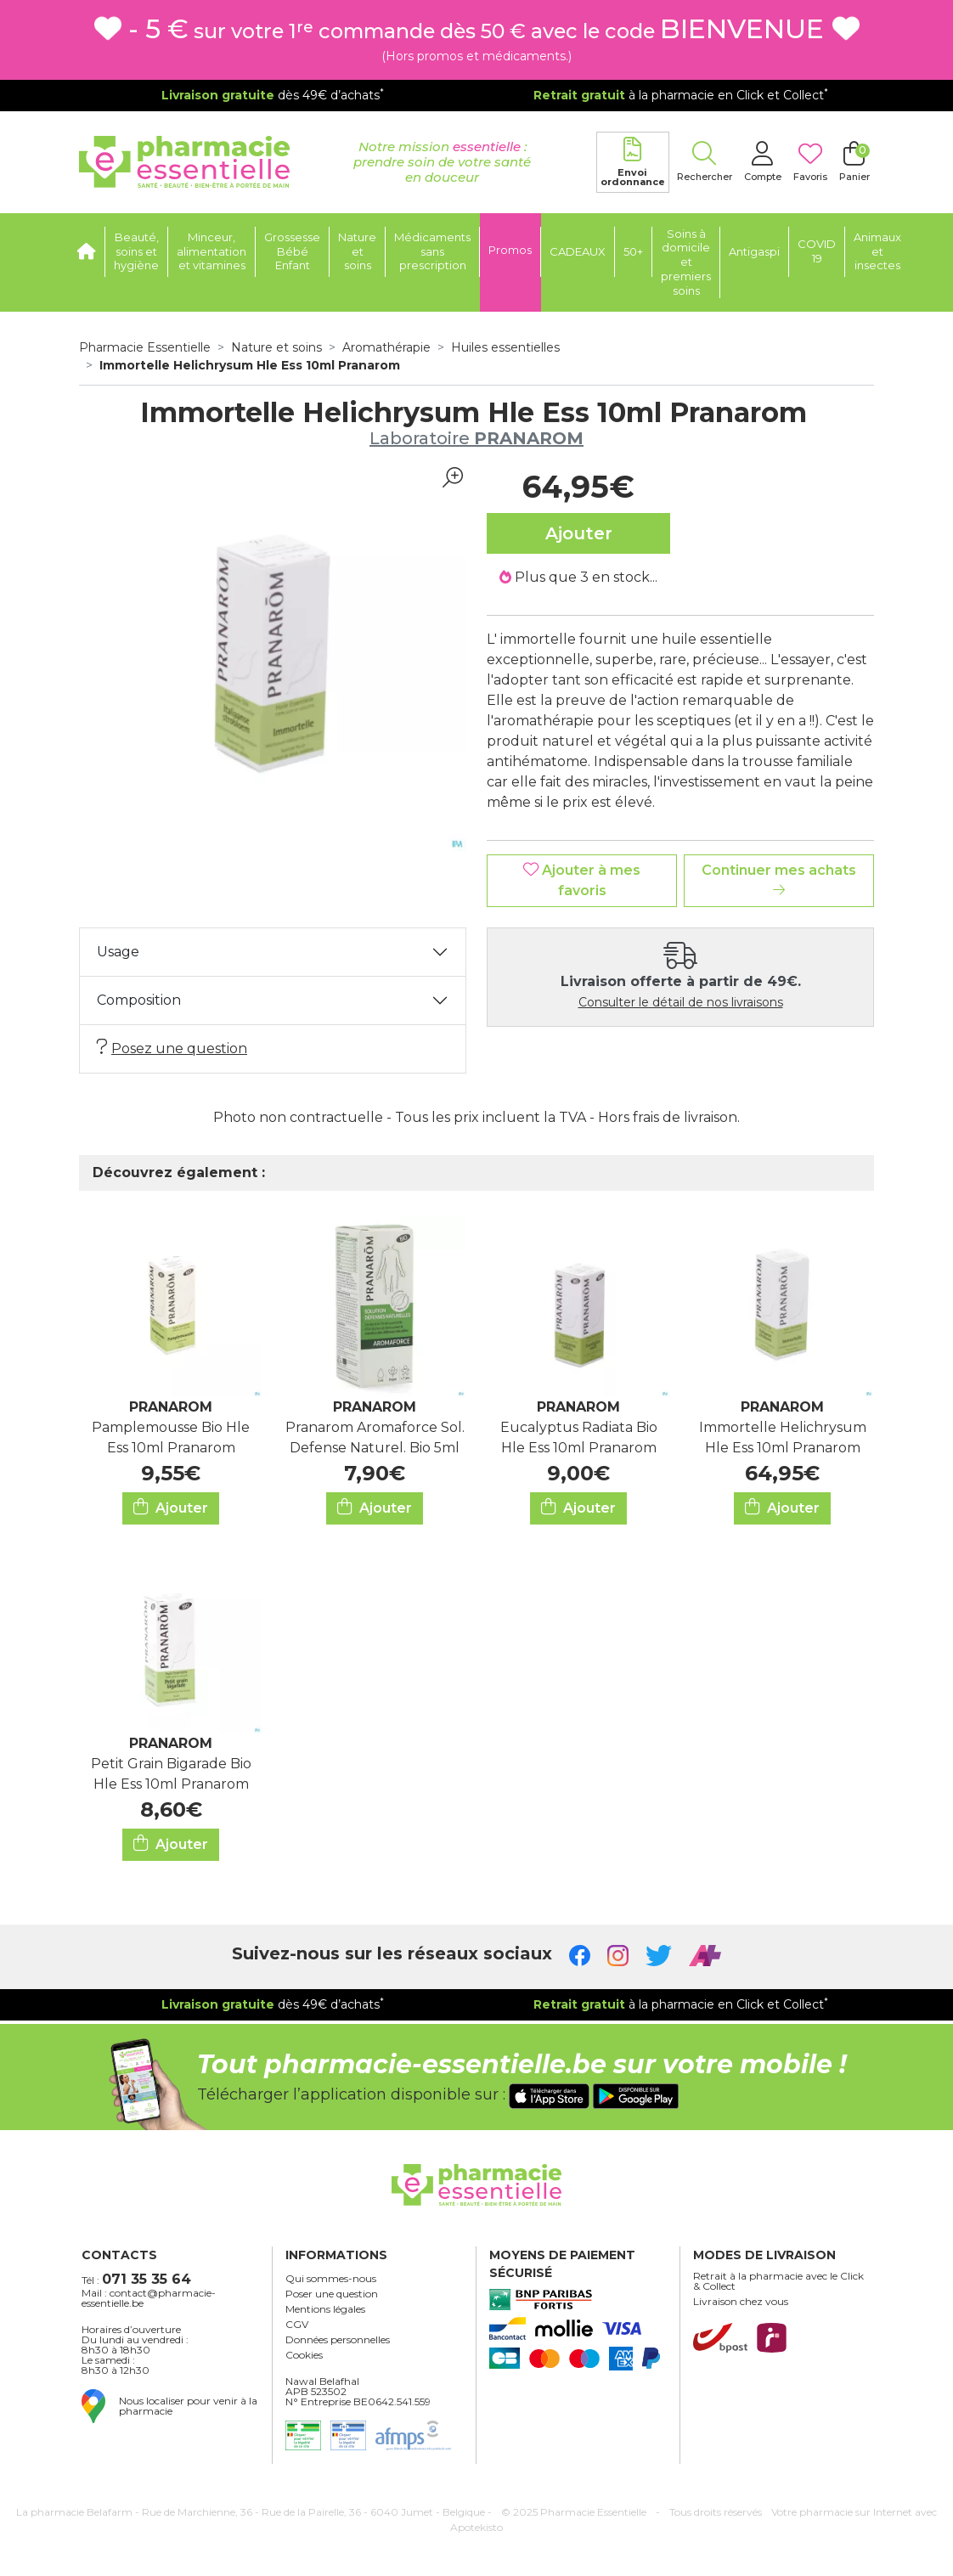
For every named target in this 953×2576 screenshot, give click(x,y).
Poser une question (331, 2294)
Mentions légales (325, 2309)
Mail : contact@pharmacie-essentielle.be (149, 2298)
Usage (118, 952)
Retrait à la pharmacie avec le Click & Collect (778, 2281)
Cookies (304, 2355)
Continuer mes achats (779, 879)
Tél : (136, 2279)
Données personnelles (337, 2340)
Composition (139, 1000)
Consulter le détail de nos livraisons (680, 1002)
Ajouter (170, 1507)
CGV (296, 2325)
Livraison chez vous (740, 2302)
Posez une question (172, 1048)
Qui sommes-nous (330, 2279)
